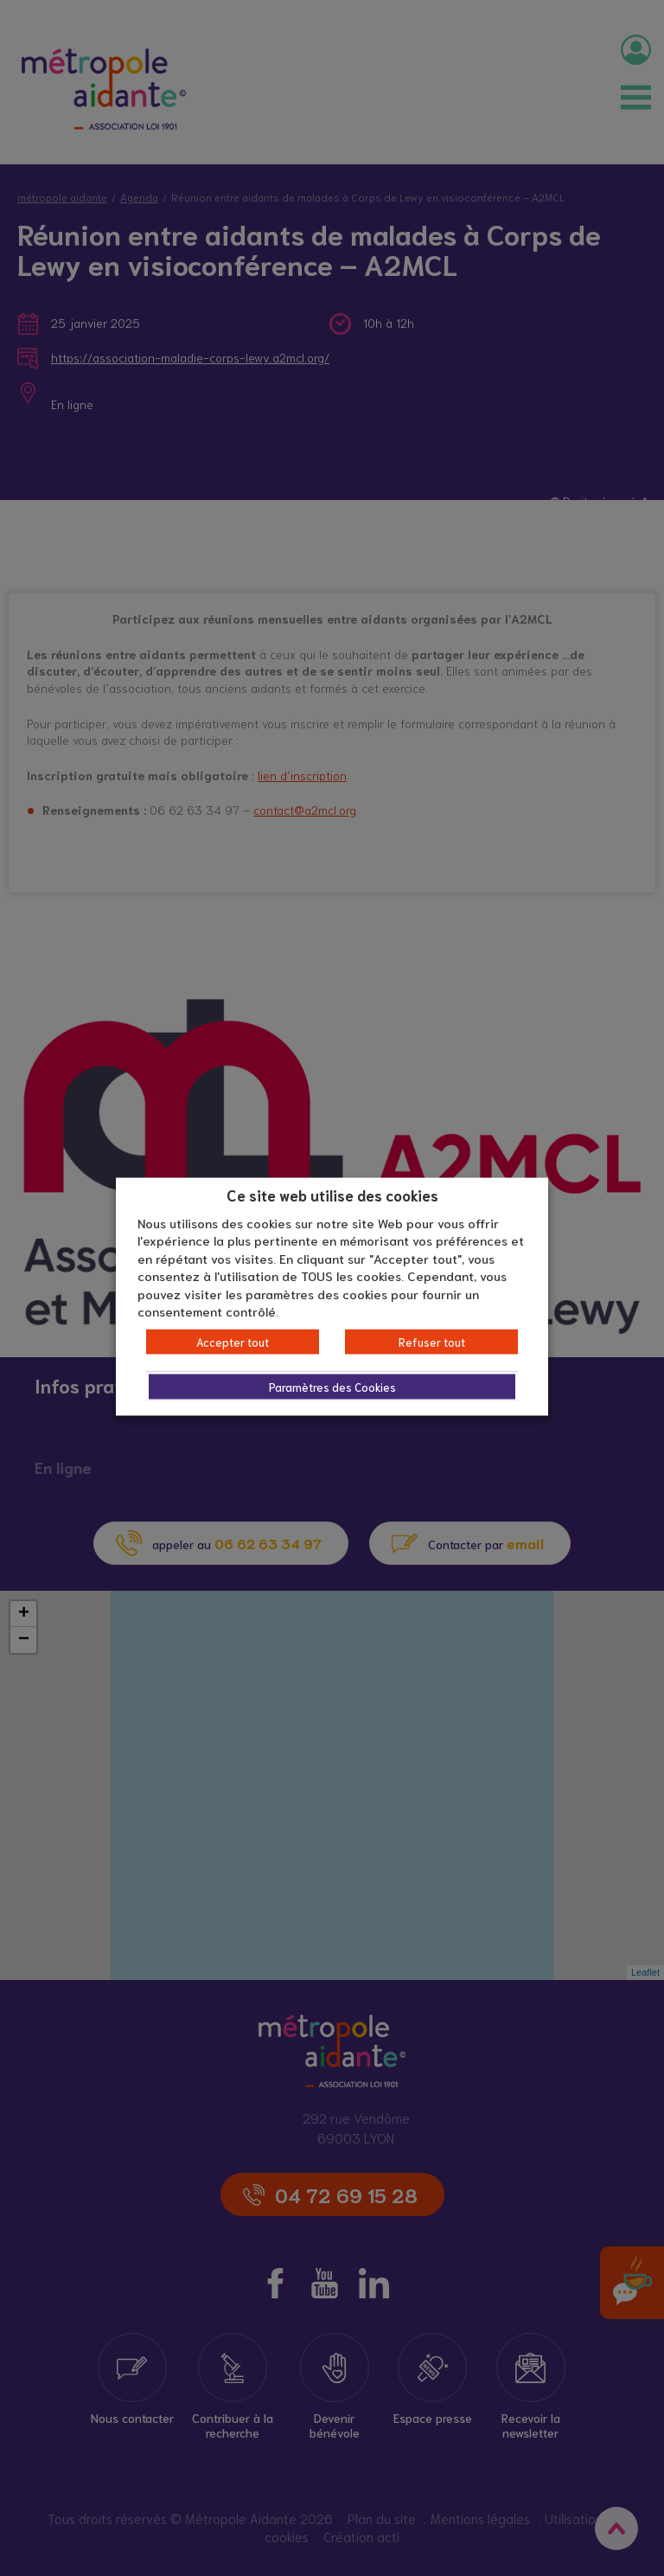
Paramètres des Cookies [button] (332, 1386)
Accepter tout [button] (232, 1341)
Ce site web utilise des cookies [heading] (332, 1194)
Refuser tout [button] (432, 1341)
